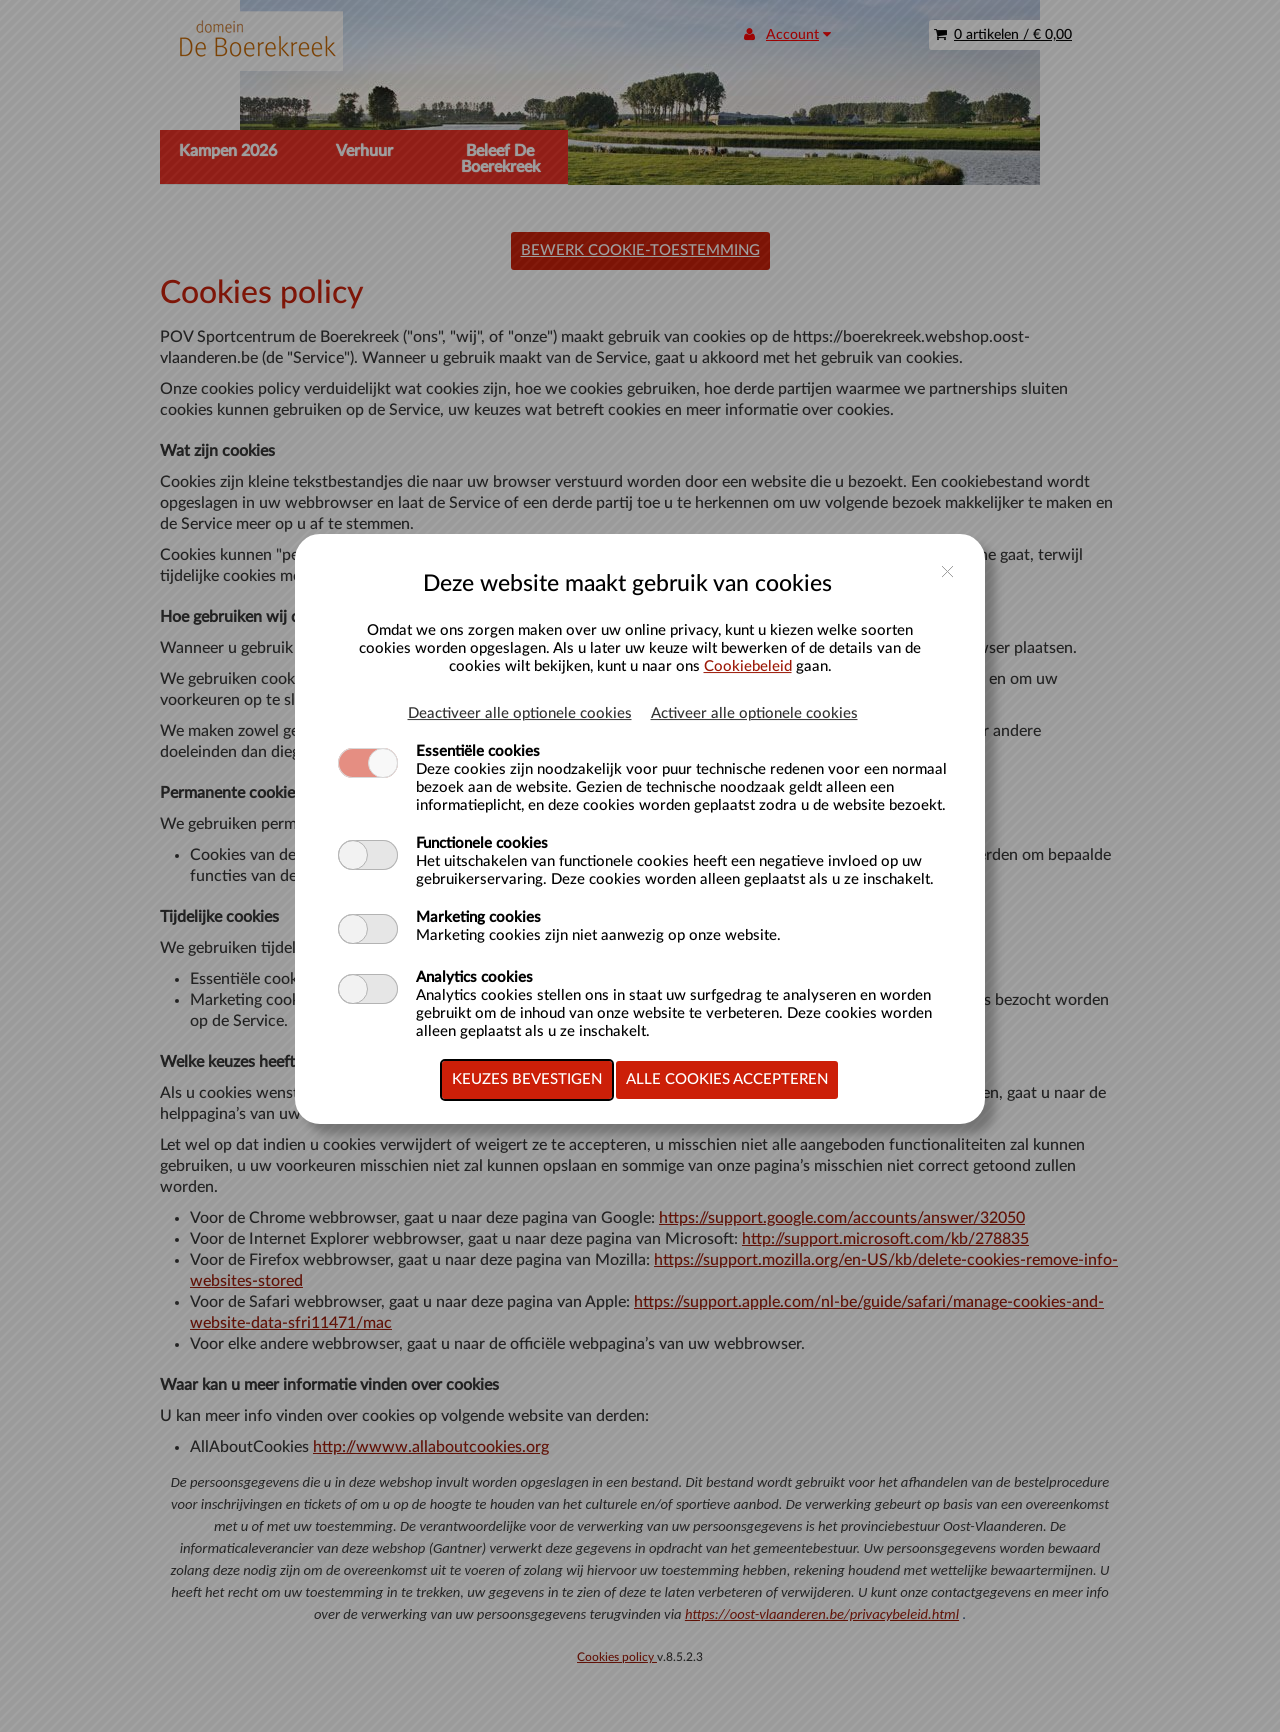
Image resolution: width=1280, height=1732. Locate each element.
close (947, 571)
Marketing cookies (478, 917)
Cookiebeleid (748, 666)
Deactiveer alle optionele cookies (520, 713)
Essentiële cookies (478, 751)
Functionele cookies (482, 843)
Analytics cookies (474, 977)
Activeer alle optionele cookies (754, 713)
